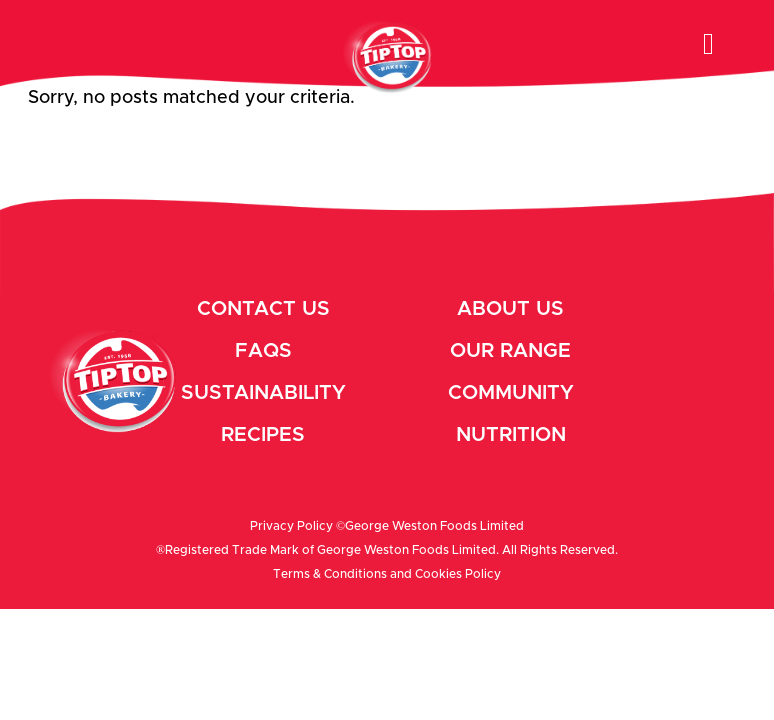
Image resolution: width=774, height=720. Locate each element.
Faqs (263, 351)
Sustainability (263, 393)
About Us (510, 309)
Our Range (510, 351)
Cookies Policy (458, 574)
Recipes (263, 435)
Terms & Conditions (330, 574)
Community (511, 393)
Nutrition (511, 435)
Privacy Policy (291, 526)
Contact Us (263, 309)
